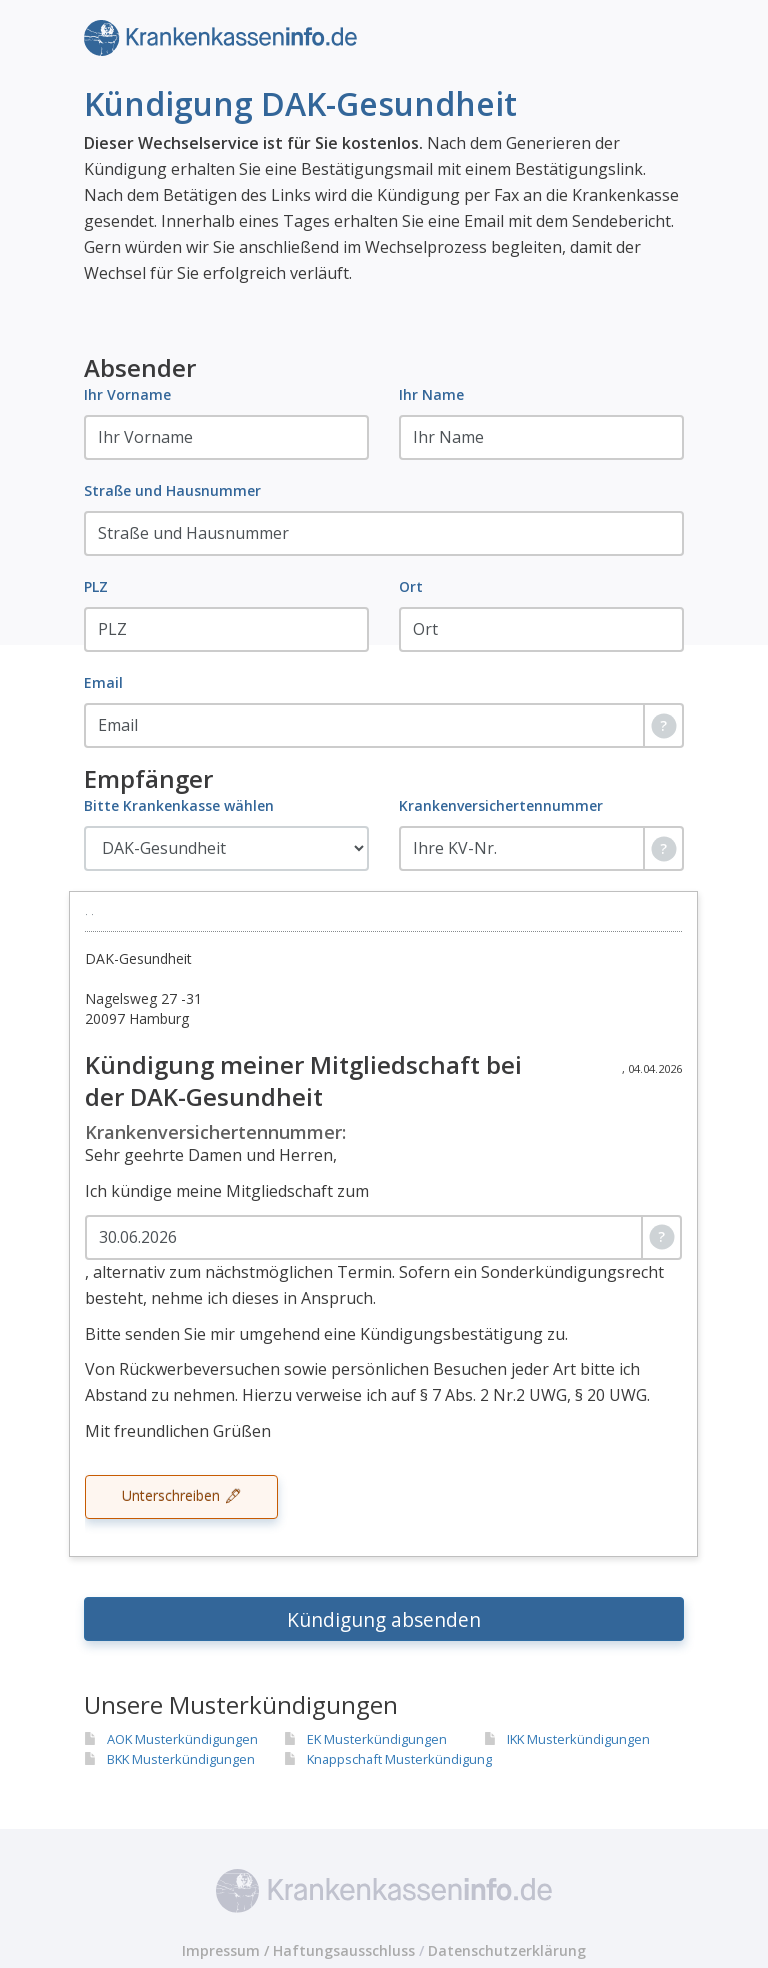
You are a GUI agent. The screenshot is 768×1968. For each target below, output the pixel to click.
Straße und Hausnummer (172, 490)
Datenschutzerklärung (507, 1950)
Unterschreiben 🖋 (182, 1495)
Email (103, 682)
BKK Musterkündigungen (181, 1759)
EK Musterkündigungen (377, 1739)
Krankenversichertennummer (501, 805)
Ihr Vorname (127, 394)
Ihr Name (431, 394)
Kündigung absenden (384, 1619)
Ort (411, 586)
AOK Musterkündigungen (182, 1739)
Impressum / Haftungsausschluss (298, 1950)
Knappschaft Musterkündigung (399, 1759)
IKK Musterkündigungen (578, 1739)
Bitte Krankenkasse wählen (179, 805)
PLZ (96, 586)
